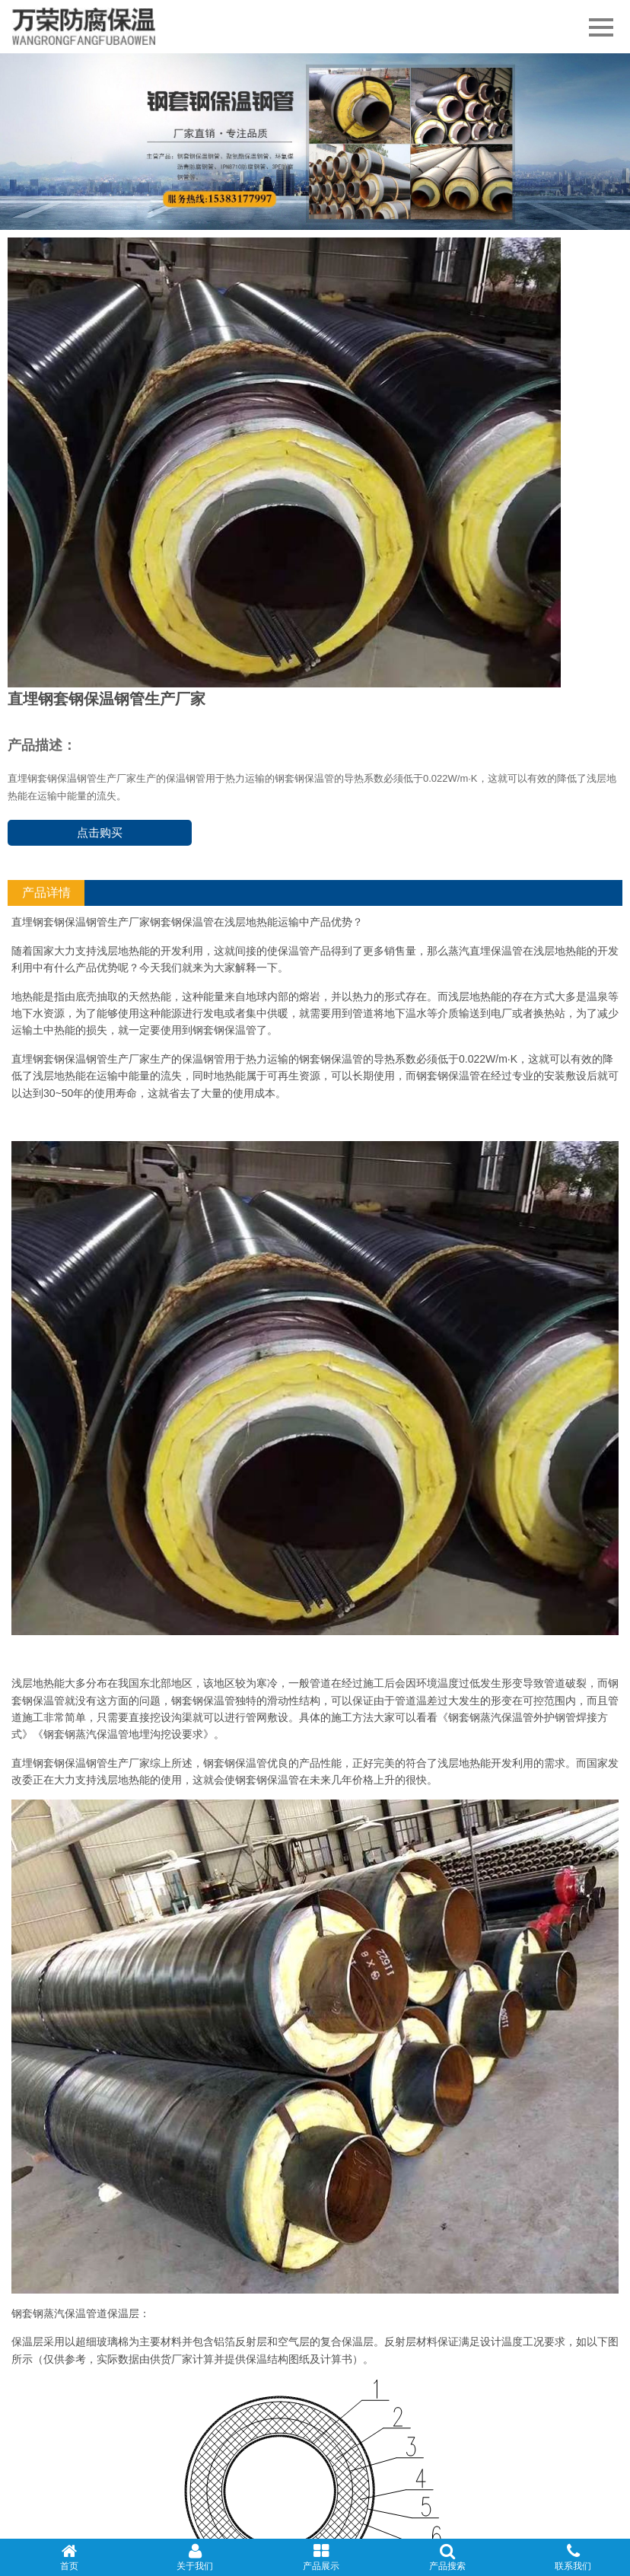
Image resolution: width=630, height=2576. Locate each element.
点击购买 (100, 832)
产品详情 (46, 892)
